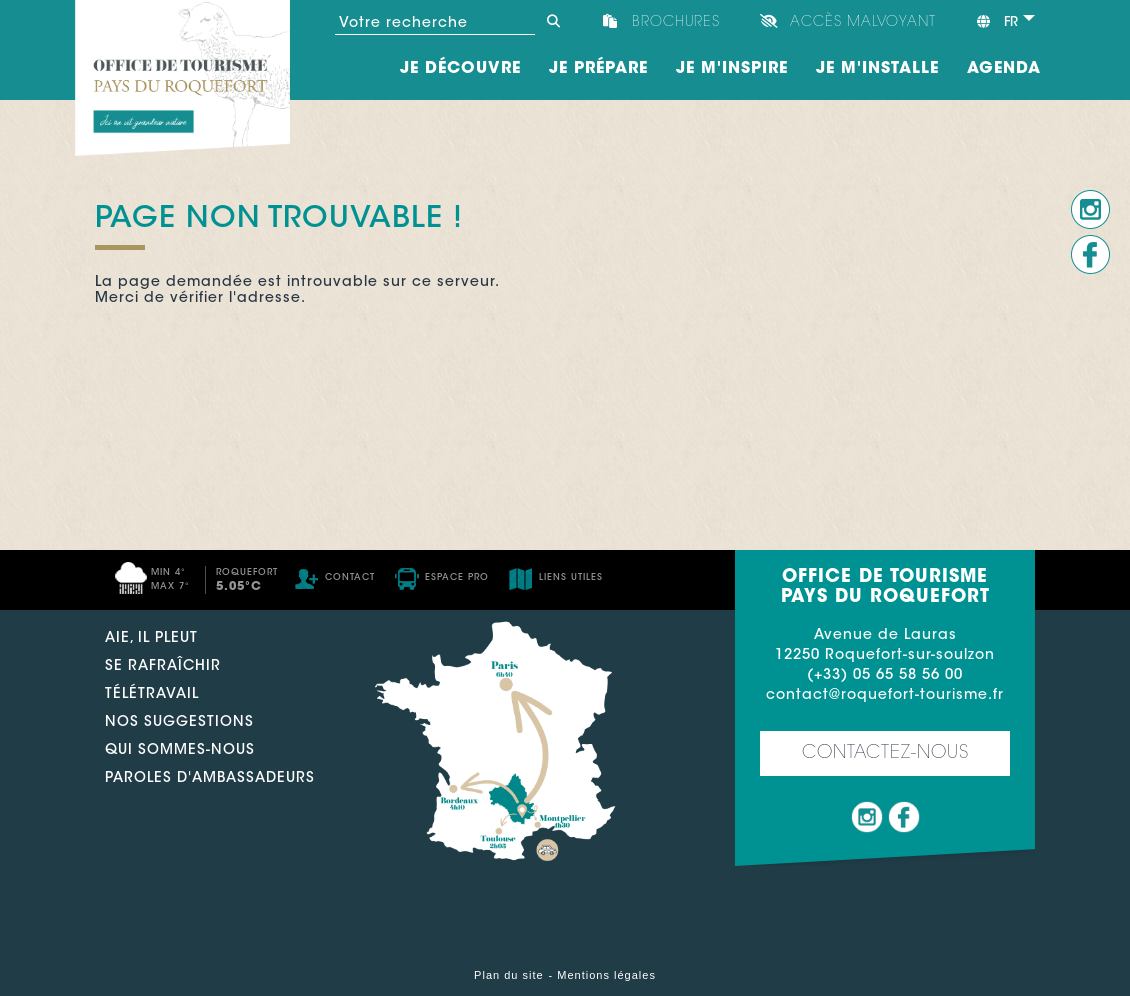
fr (997, 22)
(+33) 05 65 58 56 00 (885, 676)
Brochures (676, 23)
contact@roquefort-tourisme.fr (885, 696)
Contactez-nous (885, 754)
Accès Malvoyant (863, 23)
